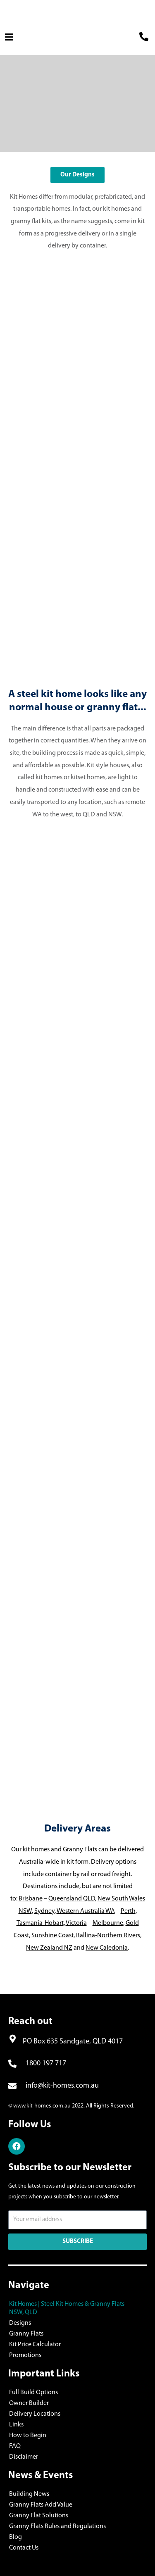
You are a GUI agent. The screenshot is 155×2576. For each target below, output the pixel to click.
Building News (29, 2494)
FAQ (15, 2446)
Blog (15, 2537)
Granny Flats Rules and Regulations (57, 2526)
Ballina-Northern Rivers (108, 1935)
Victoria (76, 1923)
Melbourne (108, 1923)
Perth (128, 1911)
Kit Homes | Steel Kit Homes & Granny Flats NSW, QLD (66, 2308)
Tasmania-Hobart (40, 1923)
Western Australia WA (86, 1911)
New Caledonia (107, 1948)
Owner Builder (29, 2403)
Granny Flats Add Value (40, 2505)
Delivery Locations (34, 2414)
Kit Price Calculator (35, 2344)
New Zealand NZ (49, 1948)
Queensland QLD (71, 1899)
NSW (115, 814)
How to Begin (27, 2435)
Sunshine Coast (52, 1935)
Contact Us (23, 2548)
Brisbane (31, 1899)
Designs (20, 2323)
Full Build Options (33, 2392)
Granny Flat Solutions (38, 2515)
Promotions (25, 2355)
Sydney (44, 1911)
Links (16, 2424)
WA (37, 814)
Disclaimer (23, 2457)
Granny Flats (26, 2334)
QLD (89, 814)
